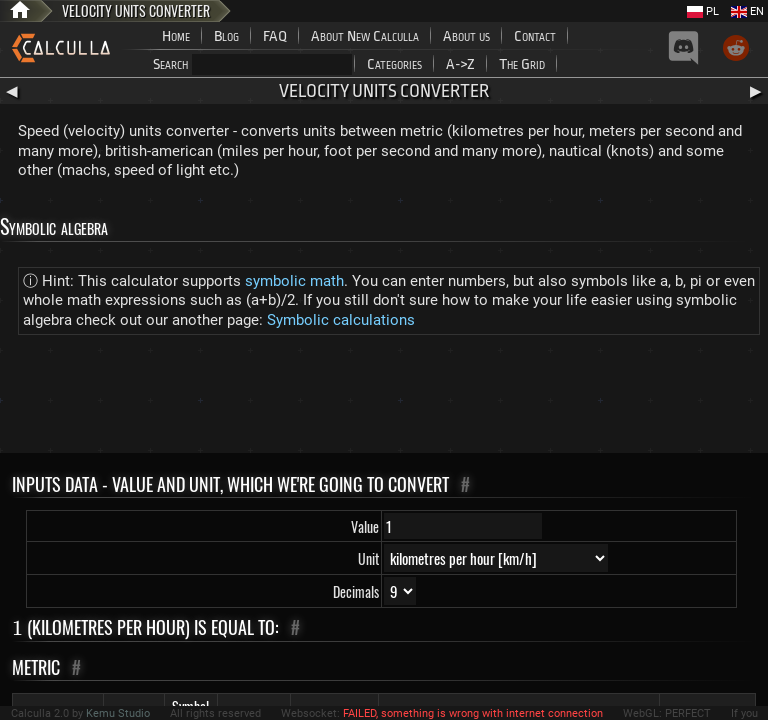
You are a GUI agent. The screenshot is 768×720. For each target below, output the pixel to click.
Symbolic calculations (341, 320)
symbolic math (294, 281)
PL (703, 11)
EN (747, 11)
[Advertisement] (384, 398)
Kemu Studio (118, 713)
